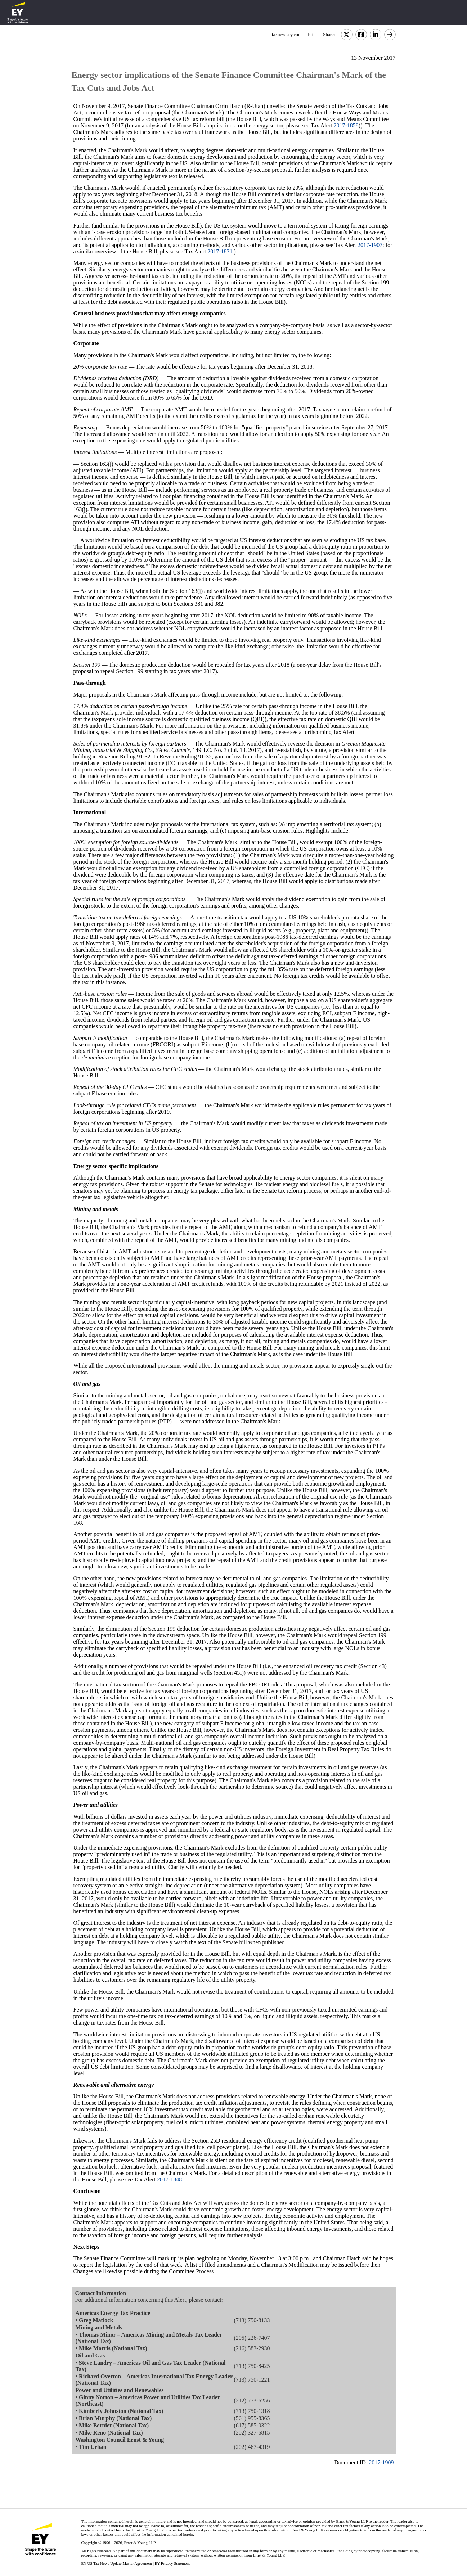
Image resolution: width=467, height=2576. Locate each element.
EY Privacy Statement (172, 2563)
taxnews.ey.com (287, 34)
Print (312, 34)
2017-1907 (370, 245)
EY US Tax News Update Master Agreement (116, 2563)
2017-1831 (219, 251)
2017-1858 (346, 125)
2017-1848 (169, 2179)
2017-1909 (381, 2462)
